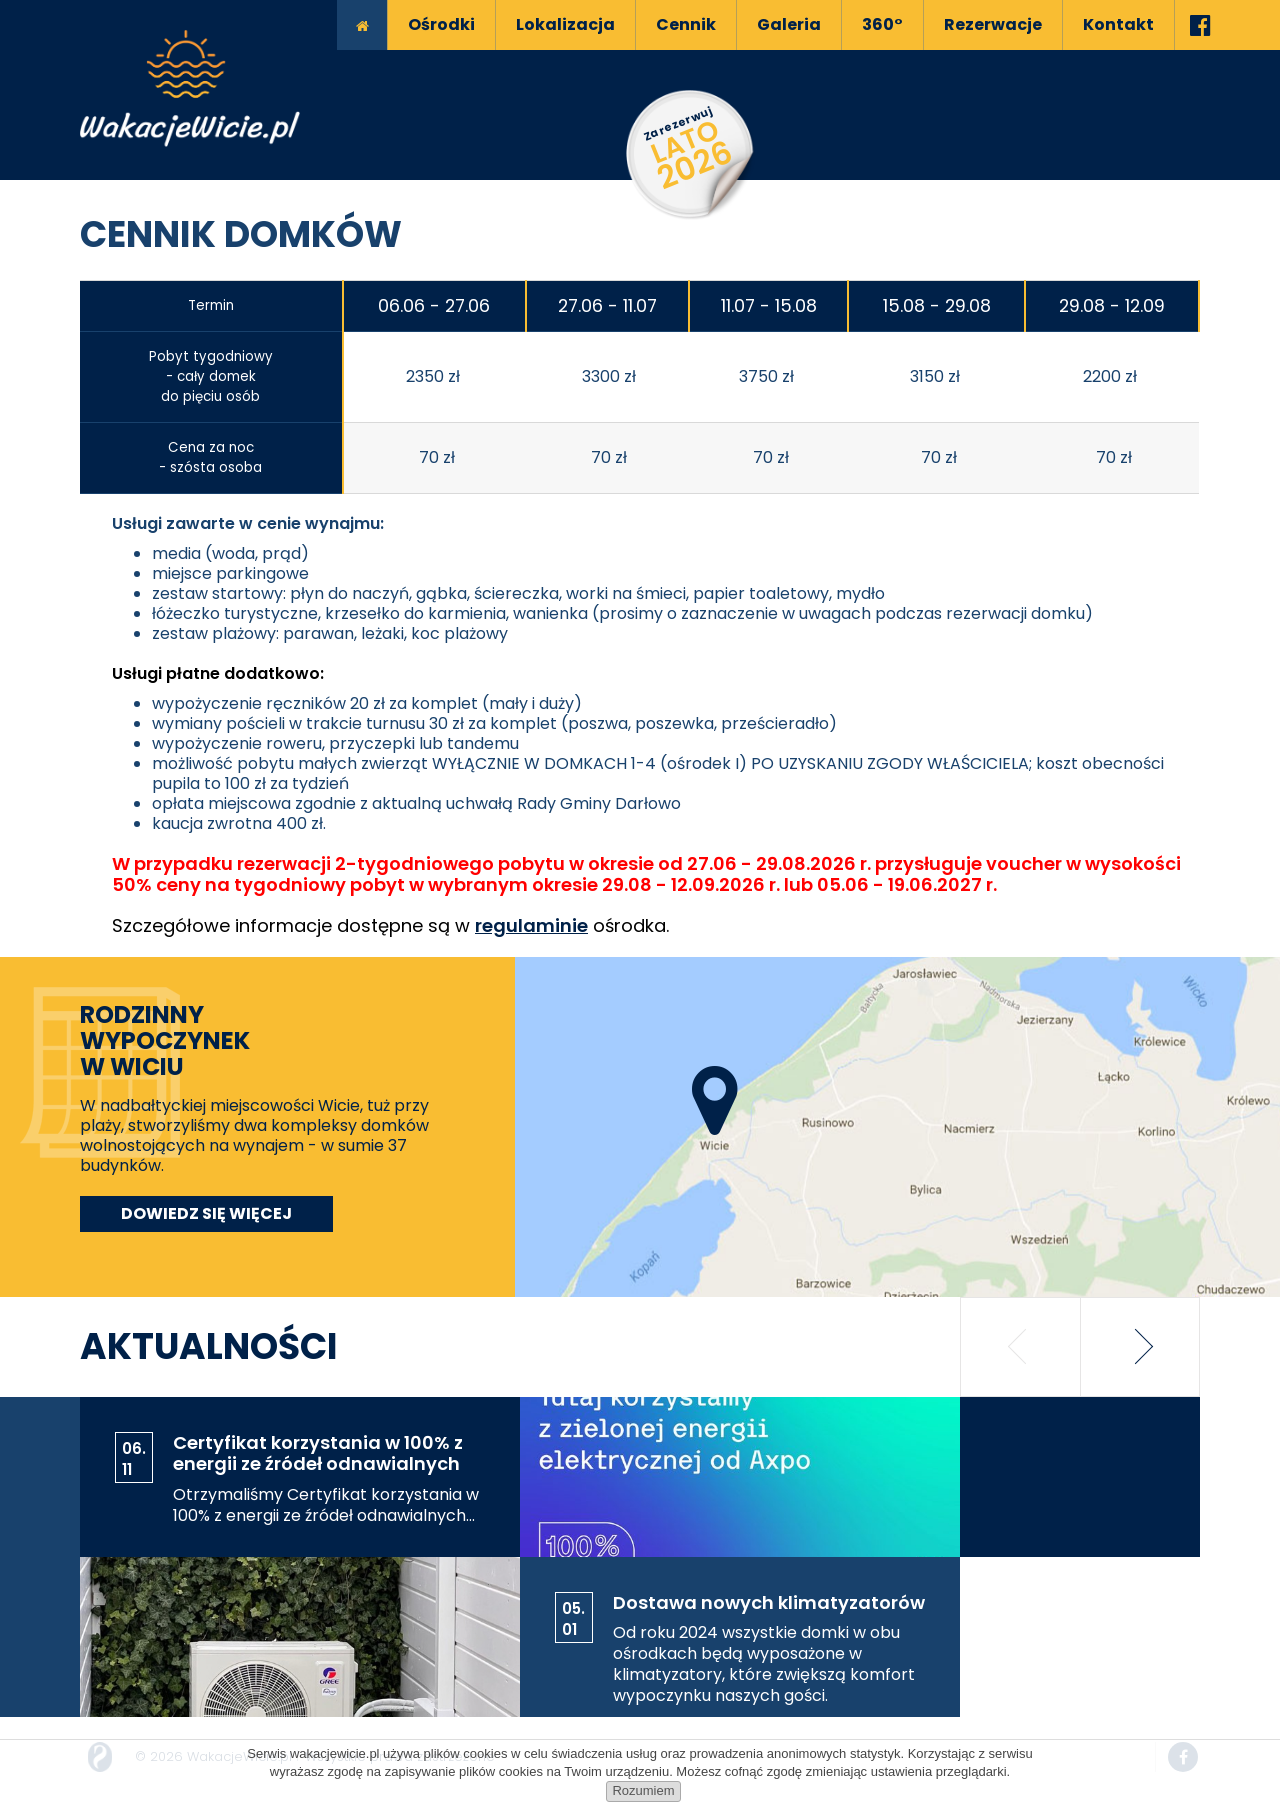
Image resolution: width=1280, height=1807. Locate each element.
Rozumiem (643, 1790)
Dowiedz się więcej (206, 1213)
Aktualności (209, 1346)
